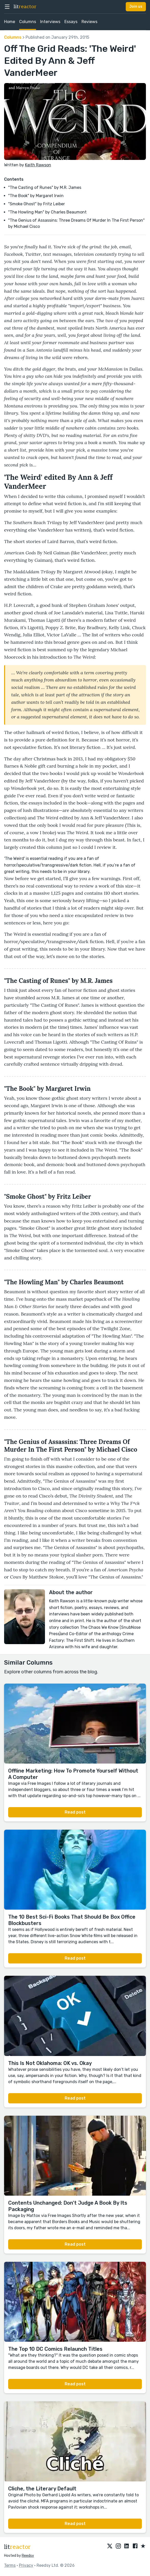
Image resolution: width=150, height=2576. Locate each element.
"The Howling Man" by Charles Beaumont (47, 212)
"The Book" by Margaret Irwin (36, 195)
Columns (27, 21)
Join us (135, 6)
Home (9, 21)
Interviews (50, 21)
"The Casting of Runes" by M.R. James (44, 187)
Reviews (89, 21)
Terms (10, 2565)
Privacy (26, 2565)
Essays (70, 21)
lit (25, 7)
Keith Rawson (38, 164)
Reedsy (28, 2555)
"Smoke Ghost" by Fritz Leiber (36, 203)
